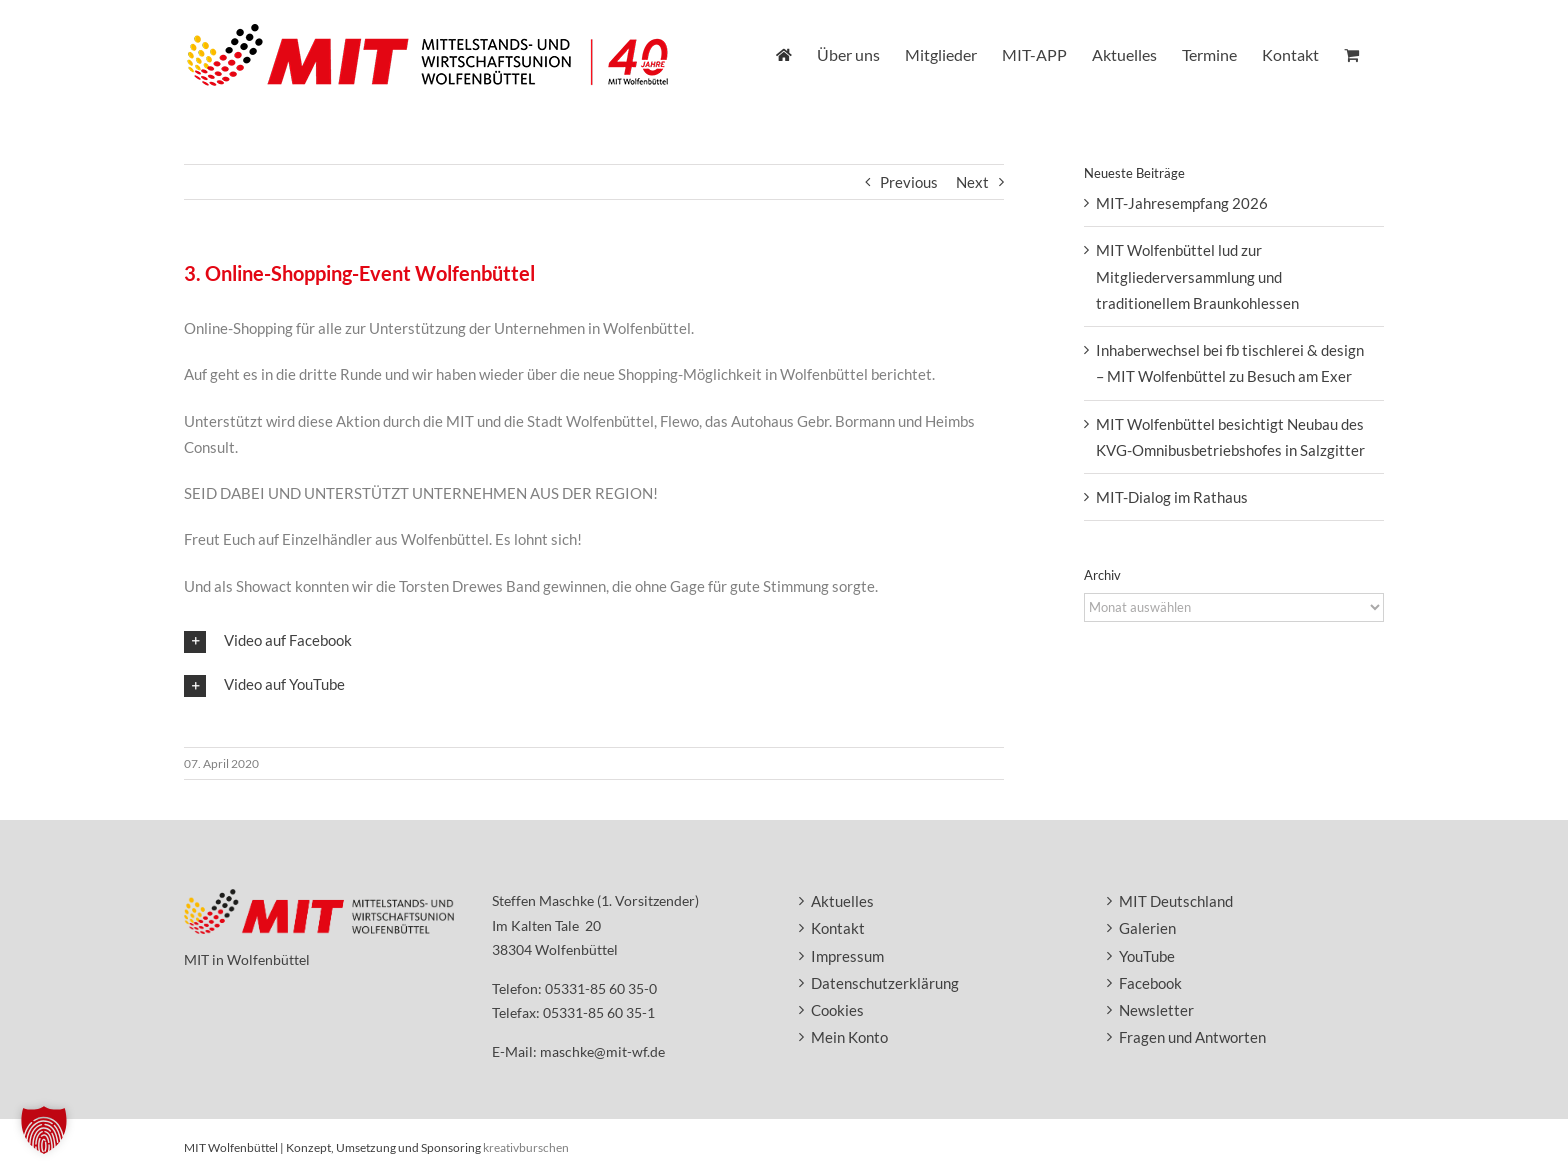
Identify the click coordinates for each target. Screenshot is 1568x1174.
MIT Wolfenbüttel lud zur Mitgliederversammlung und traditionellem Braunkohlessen (1197, 276)
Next (972, 182)
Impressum (847, 956)
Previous (909, 182)
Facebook (1150, 983)
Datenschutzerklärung (885, 983)
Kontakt (838, 928)
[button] (594, 641)
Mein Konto (849, 1037)
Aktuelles (842, 901)
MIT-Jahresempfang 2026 (1182, 203)
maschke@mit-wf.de (602, 1051)
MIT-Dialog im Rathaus (1172, 497)
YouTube (1147, 956)
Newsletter (1156, 1010)
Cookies (837, 1010)
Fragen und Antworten (1192, 1037)
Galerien (1147, 928)
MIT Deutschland (1176, 901)
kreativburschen (526, 1147)
